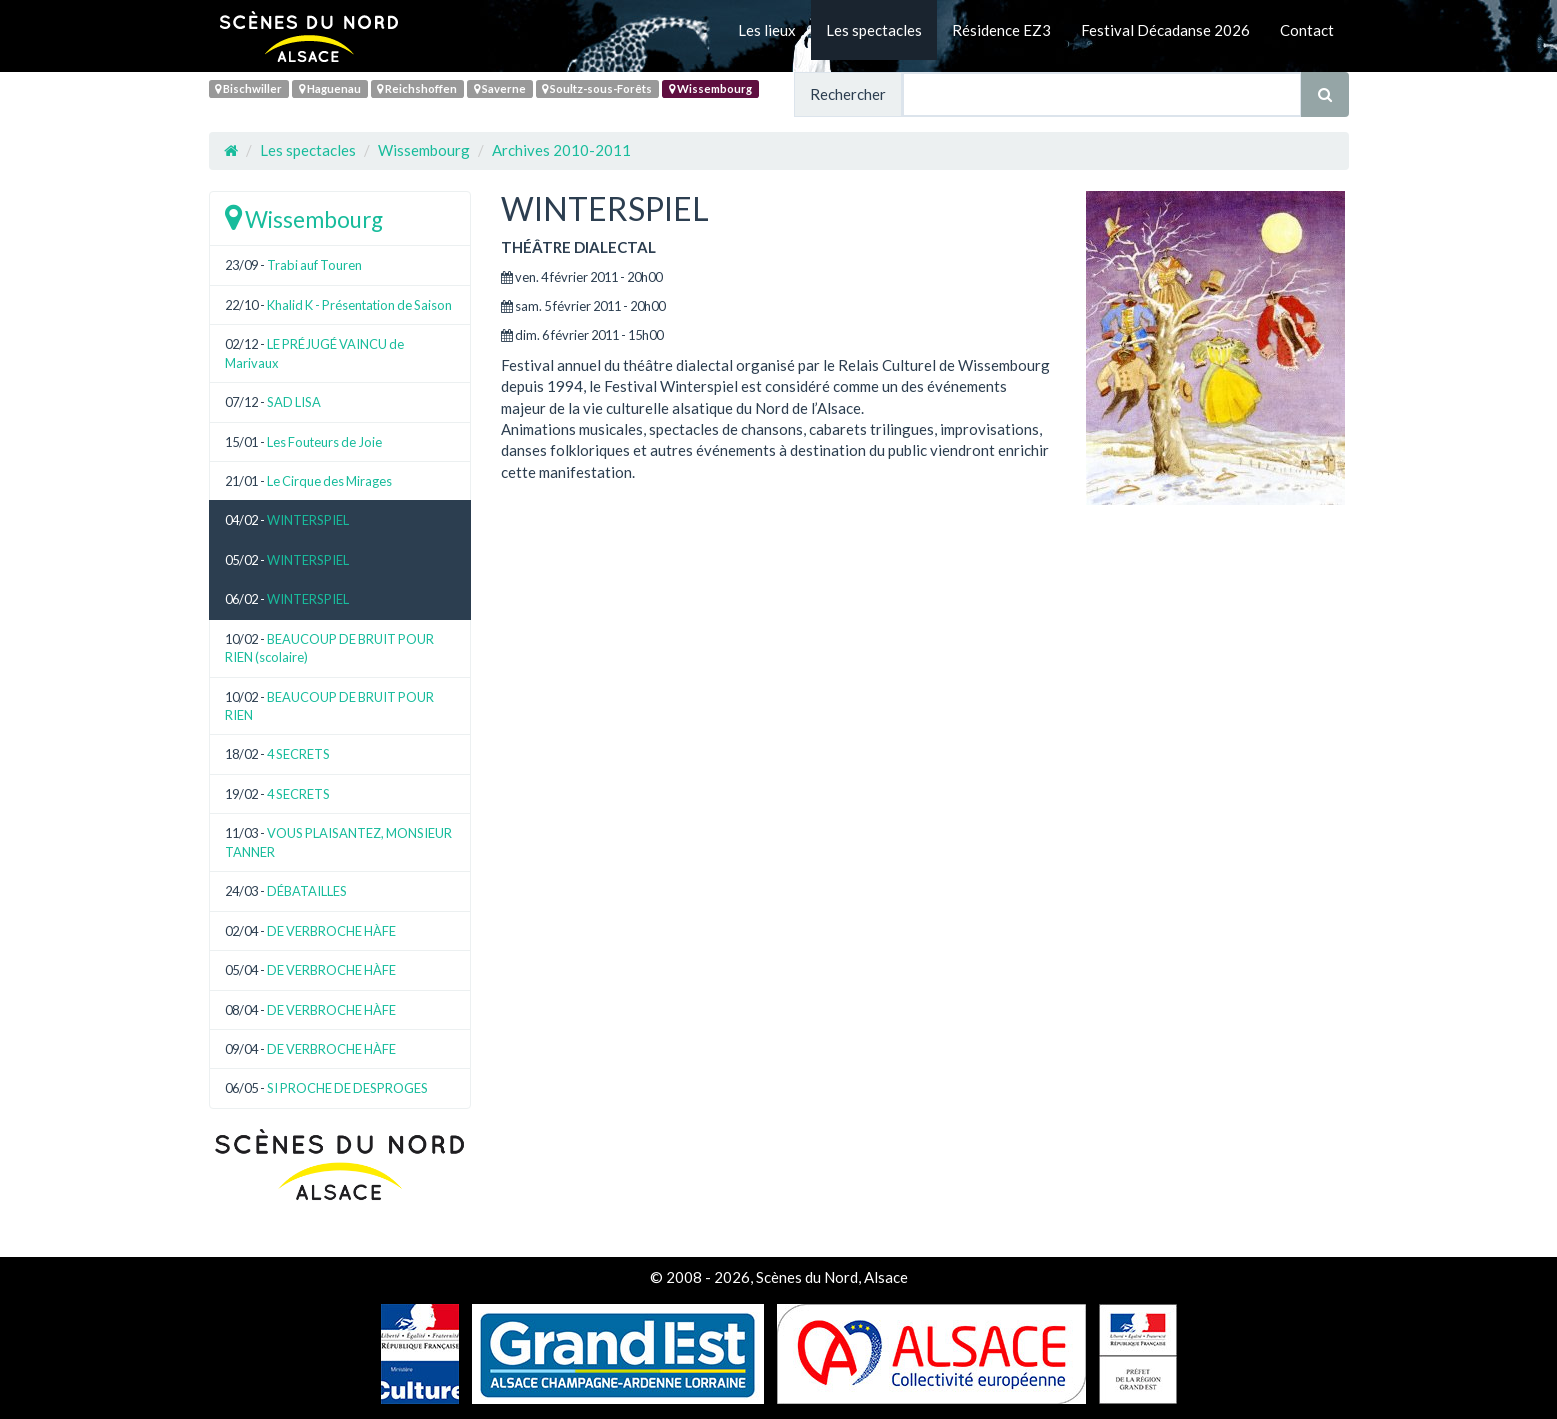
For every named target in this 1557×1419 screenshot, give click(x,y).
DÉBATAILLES (307, 891)
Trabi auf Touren (314, 265)
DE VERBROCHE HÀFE (331, 931)
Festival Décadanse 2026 (1165, 30)
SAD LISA (294, 402)
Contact (1307, 30)
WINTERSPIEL (308, 520)
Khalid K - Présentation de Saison (359, 305)
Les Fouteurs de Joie (324, 442)
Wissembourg (710, 88)
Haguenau (330, 88)
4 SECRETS (298, 754)
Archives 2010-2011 (561, 150)
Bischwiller (248, 88)
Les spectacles (874, 30)
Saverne (500, 88)
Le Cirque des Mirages (329, 481)
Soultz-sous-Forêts (597, 88)
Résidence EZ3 (1001, 30)
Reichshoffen (417, 88)
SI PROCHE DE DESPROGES (347, 1088)
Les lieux (767, 30)
